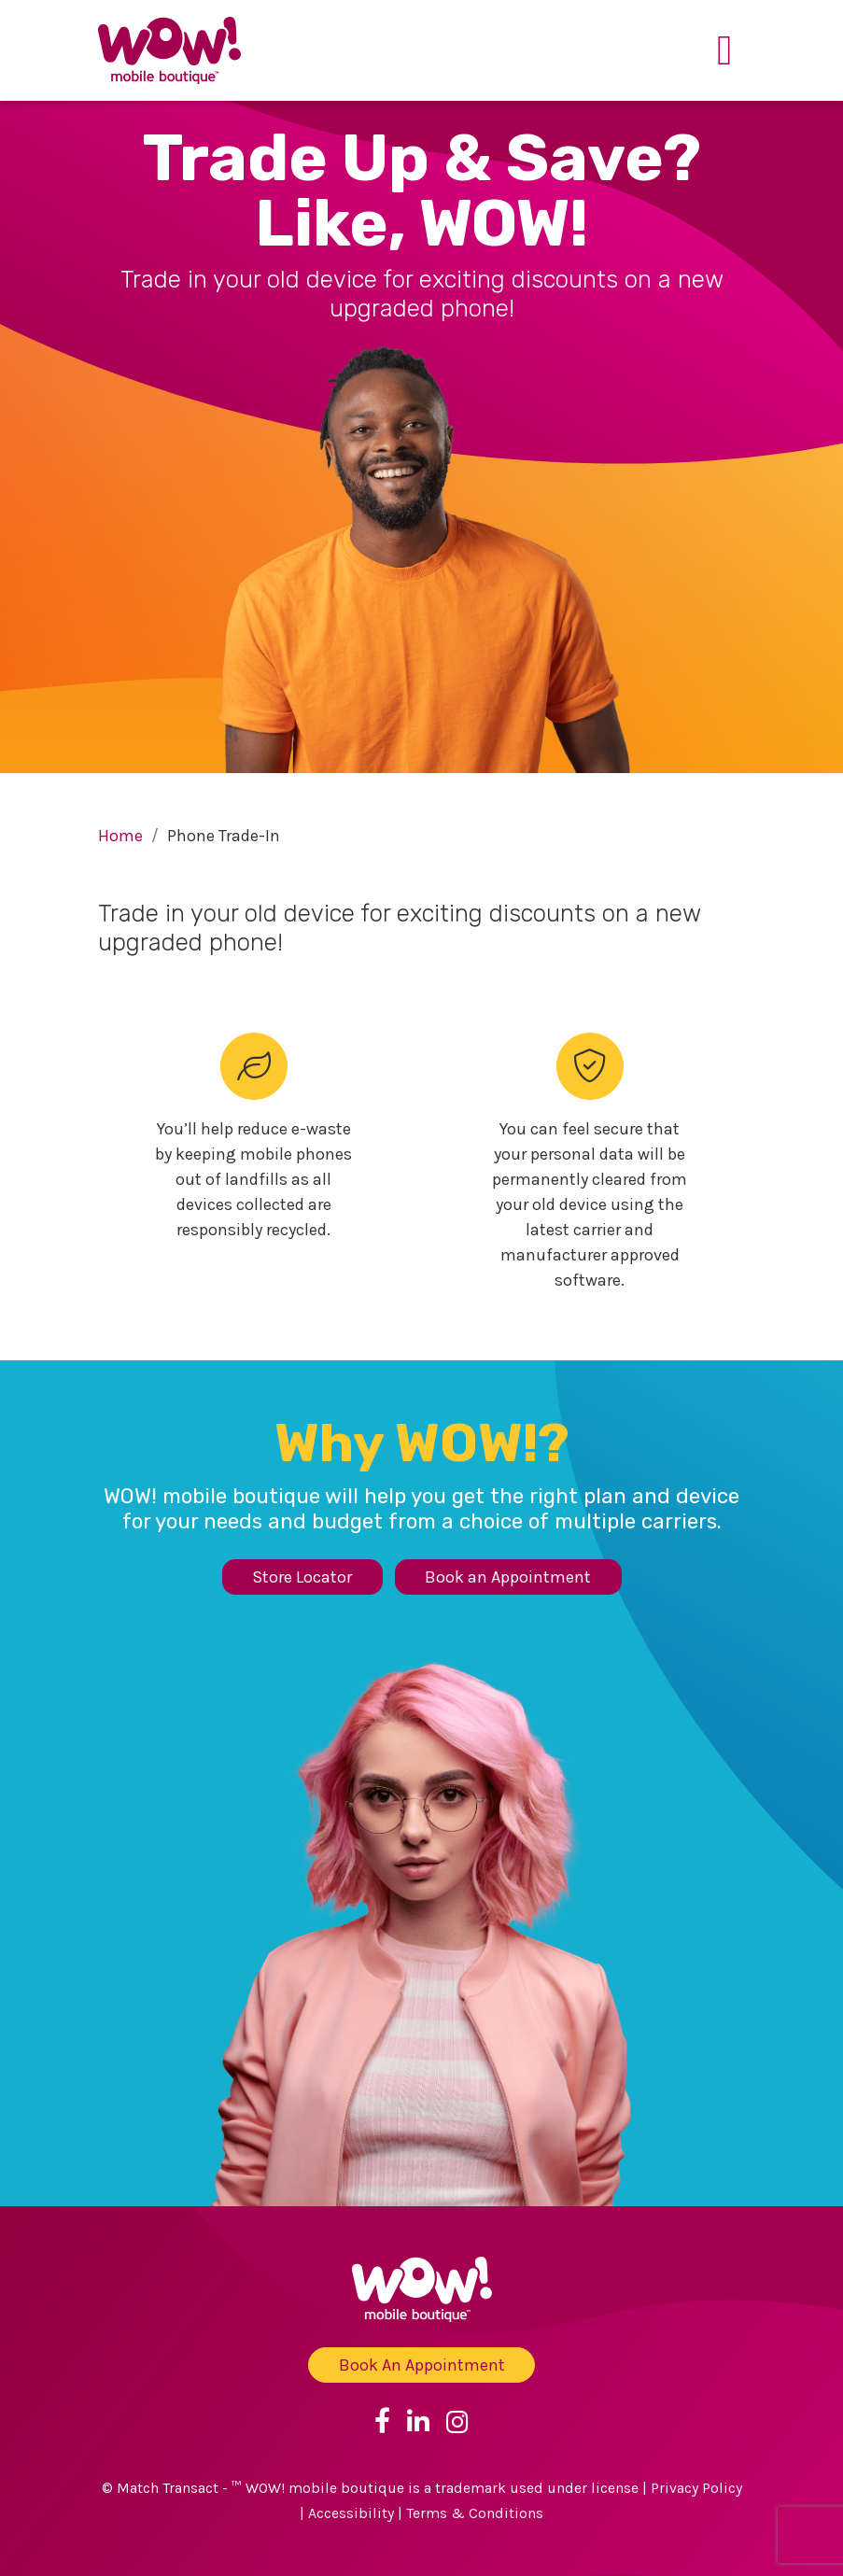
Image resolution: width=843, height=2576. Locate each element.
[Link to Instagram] (457, 2420)
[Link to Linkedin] (418, 2420)
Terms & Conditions (474, 2513)
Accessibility (351, 2513)
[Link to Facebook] (382, 2420)
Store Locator (302, 1577)
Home (120, 835)
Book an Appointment (508, 1577)
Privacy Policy (696, 2488)
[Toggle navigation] (725, 50)
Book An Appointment (422, 2365)
